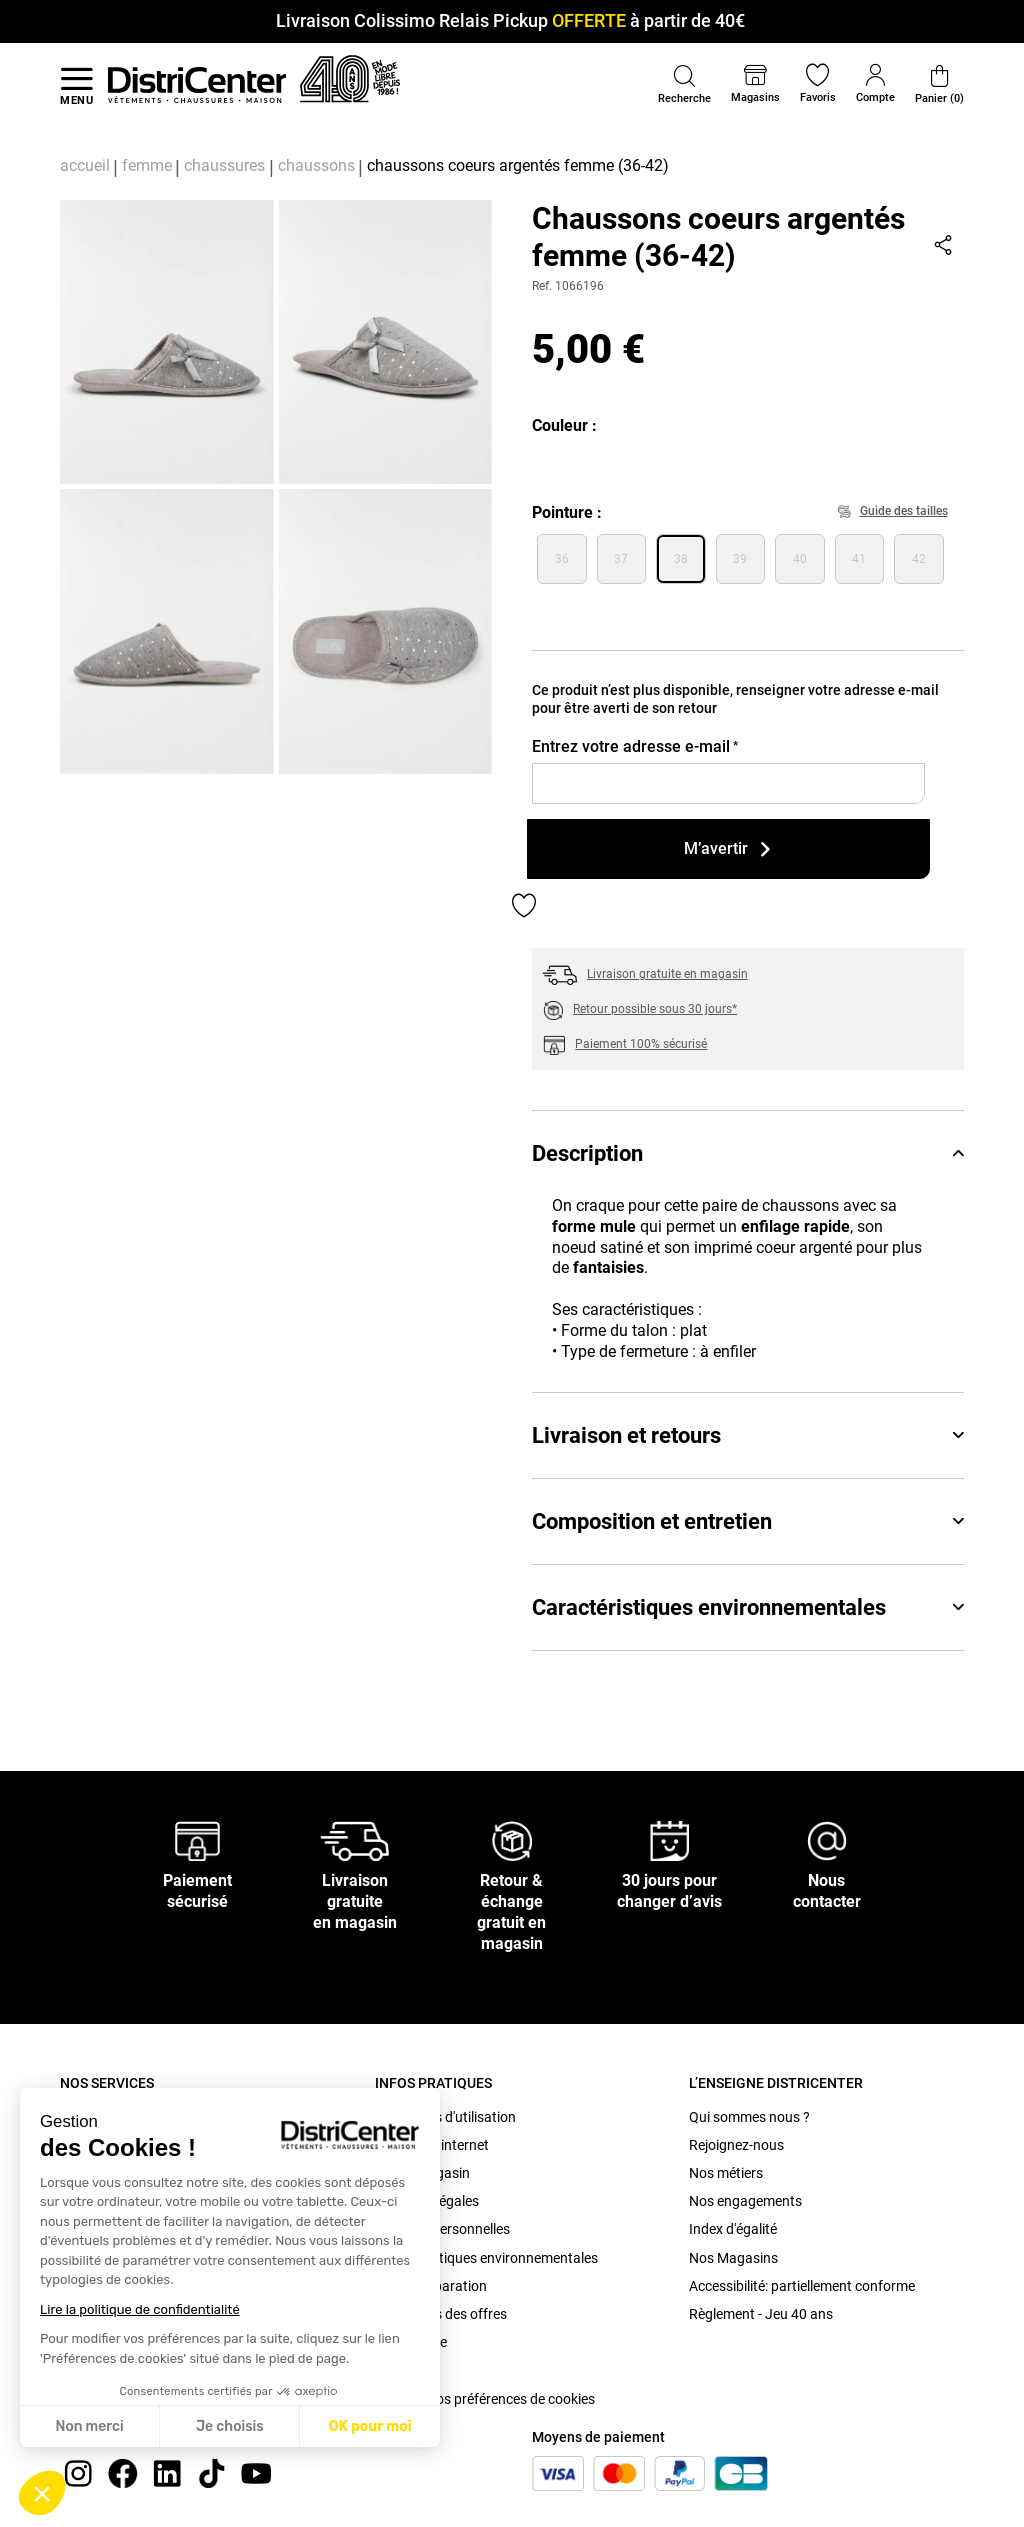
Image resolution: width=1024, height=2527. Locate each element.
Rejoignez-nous (736, 2145)
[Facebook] (123, 2472)
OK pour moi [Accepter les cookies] (370, 2426)
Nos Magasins (733, 2258)
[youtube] (256, 2472)
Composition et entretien (748, 1521)
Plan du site (411, 2342)
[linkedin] (167, 2472)
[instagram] (78, 2472)
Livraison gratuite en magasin (667, 974)
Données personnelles (442, 2229)
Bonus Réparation (431, 2286)
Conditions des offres (441, 2314)
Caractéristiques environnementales (748, 1607)
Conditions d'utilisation (445, 2117)
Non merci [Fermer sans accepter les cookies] (89, 2426)
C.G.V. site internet (432, 2145)
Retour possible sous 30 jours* (655, 1009)
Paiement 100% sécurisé (641, 1044)
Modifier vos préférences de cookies (485, 2399)
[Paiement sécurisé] (197, 1840)
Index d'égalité (733, 2229)
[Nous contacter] (827, 1840)
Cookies (399, 2370)
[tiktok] (212, 2472)
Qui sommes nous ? (749, 2117)
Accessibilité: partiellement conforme (802, 2286)
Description (748, 1153)
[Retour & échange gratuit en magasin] (512, 1840)
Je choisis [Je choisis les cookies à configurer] (230, 2426)
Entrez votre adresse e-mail (635, 746)
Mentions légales (427, 2201)
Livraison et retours (748, 1435)
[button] (42, 2493)
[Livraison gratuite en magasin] (355, 1840)
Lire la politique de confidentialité (140, 2309)
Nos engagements (745, 2201)
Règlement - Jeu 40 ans (761, 2314)
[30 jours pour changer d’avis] (670, 1840)
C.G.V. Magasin (422, 2173)
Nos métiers (726, 2173)
